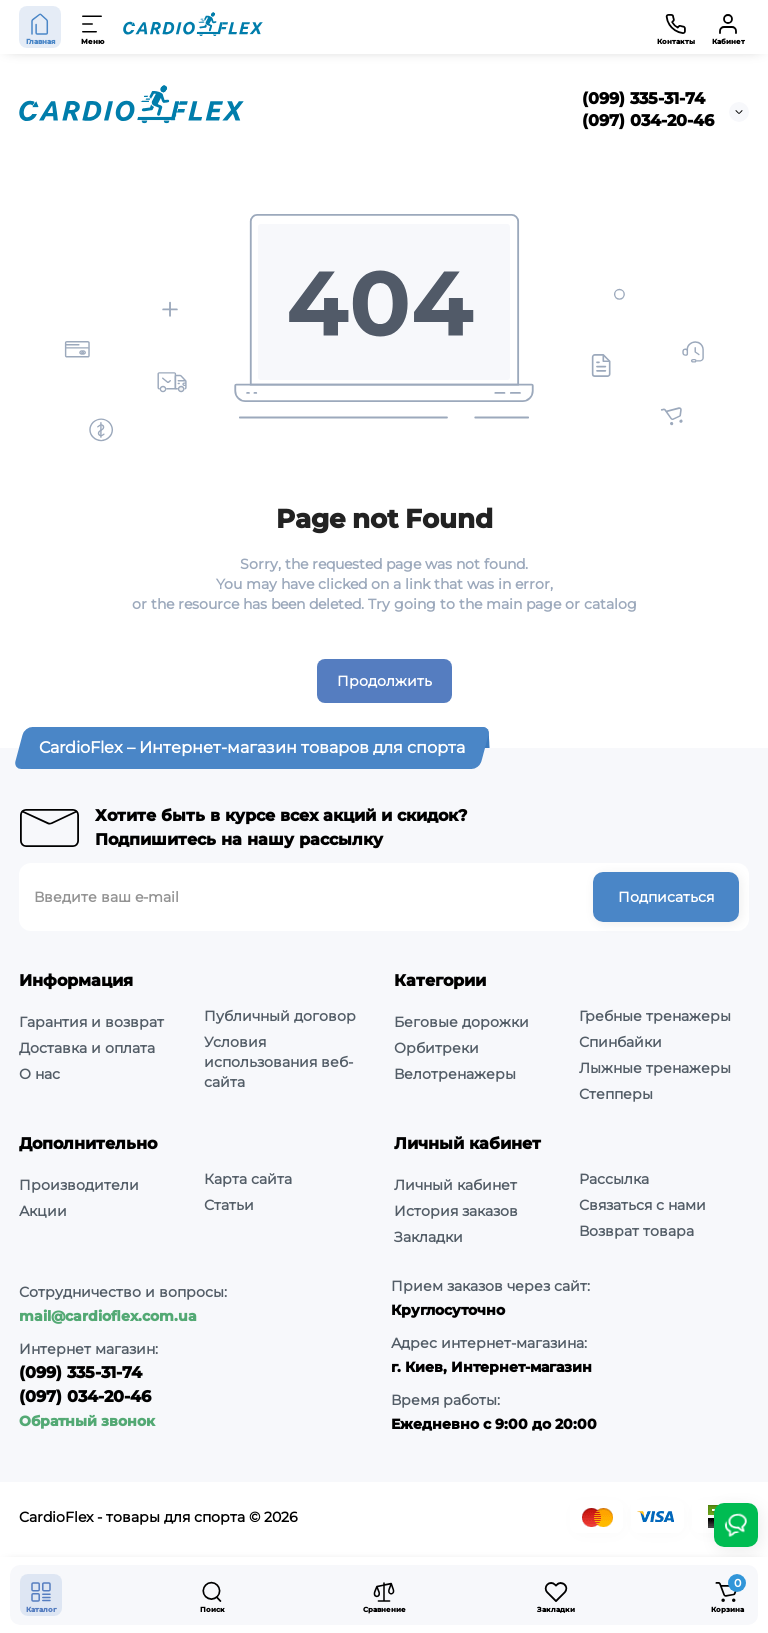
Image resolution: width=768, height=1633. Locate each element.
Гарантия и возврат (91, 1022)
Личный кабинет (455, 1185)
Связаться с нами (642, 1205)
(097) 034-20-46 (648, 120)
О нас (39, 1074)
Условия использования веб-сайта (278, 1062)
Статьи (229, 1205)
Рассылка (614, 1179)
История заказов (456, 1211)
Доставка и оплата (87, 1048)
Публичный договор (280, 1016)
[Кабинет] (728, 27)
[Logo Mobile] (193, 27)
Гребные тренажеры (655, 1016)
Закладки (428, 1237)
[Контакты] (676, 27)
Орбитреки (436, 1048)
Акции (43, 1211)
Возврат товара (636, 1231)
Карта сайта (248, 1179)
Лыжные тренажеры (655, 1068)
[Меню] (93, 27)
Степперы (616, 1094)
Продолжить (384, 681)
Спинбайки (620, 1042)
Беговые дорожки (461, 1022)
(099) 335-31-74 (643, 98)
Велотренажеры (455, 1074)
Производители (79, 1185)
